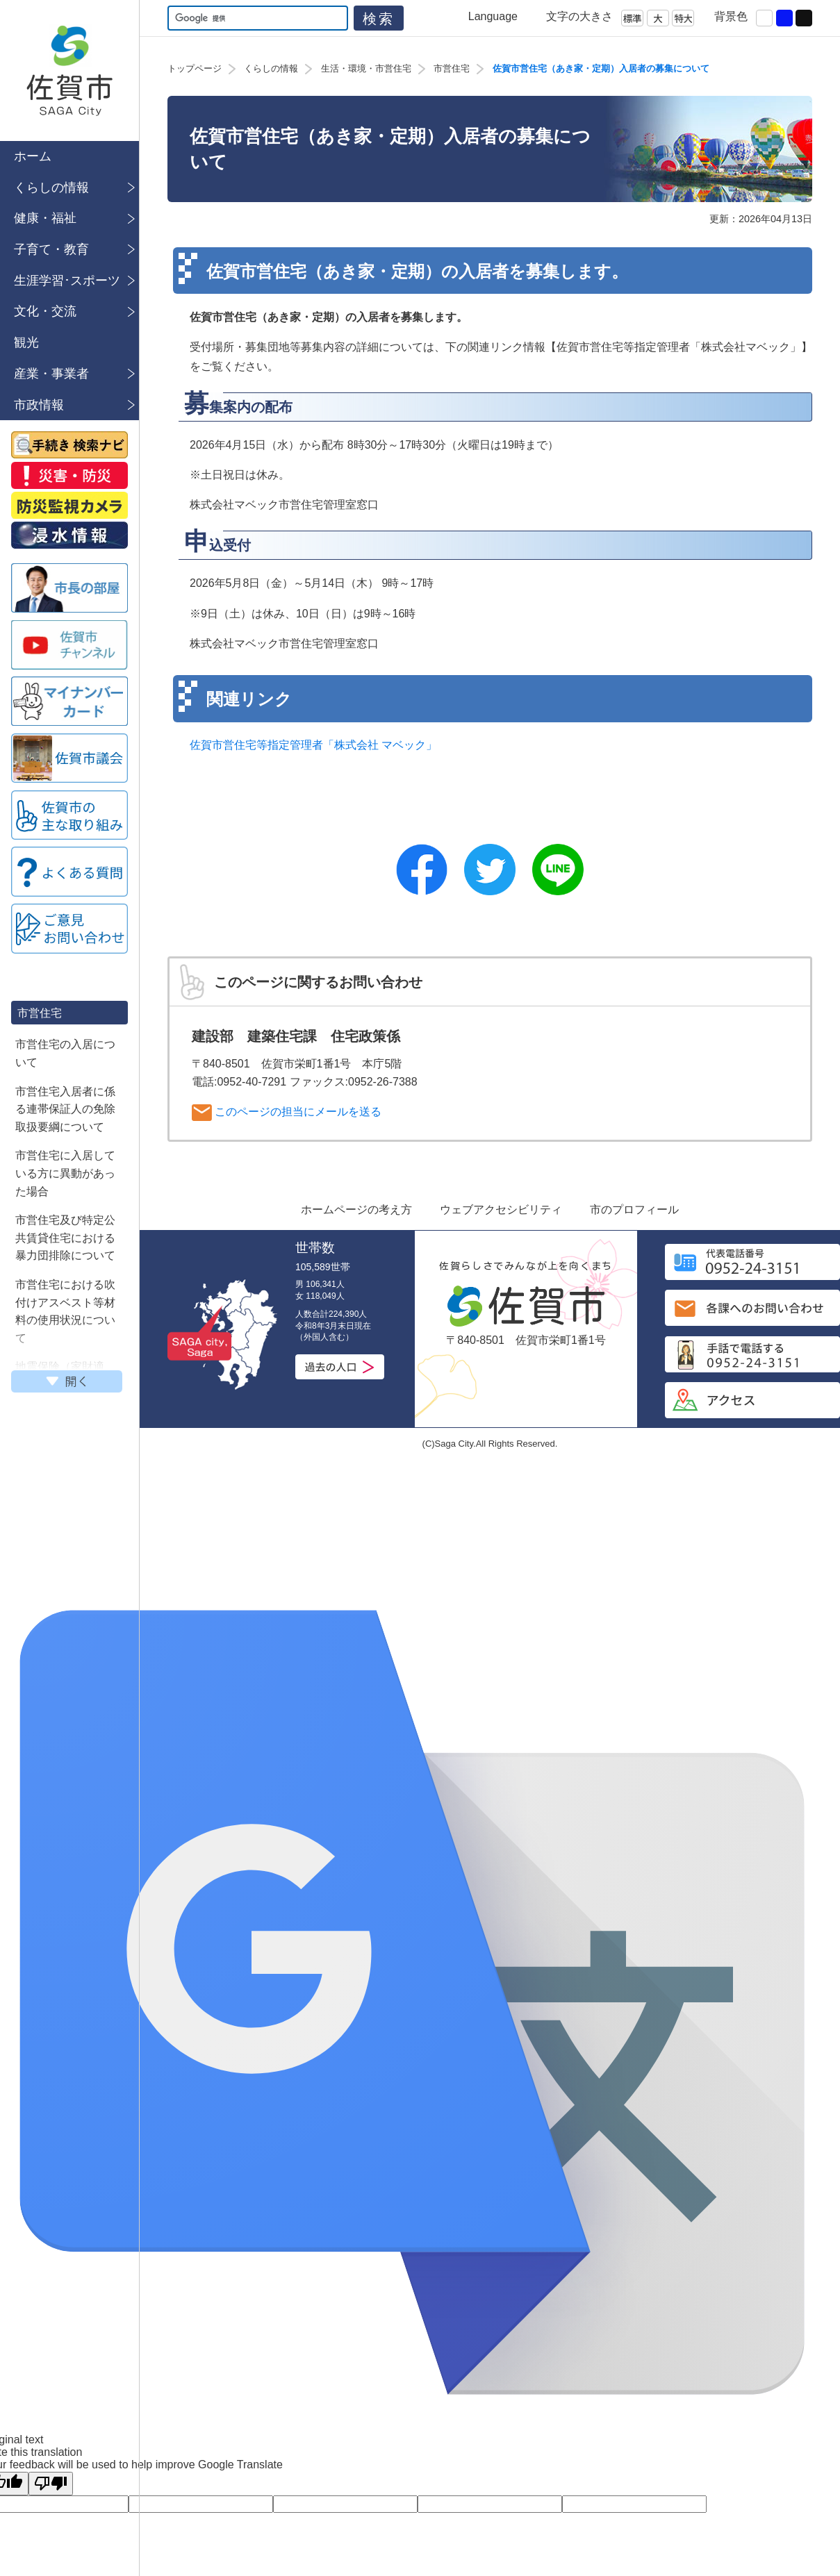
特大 (683, 18)
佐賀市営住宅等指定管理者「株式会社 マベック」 (313, 745)
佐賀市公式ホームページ (69, 70)
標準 (632, 18)
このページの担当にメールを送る (286, 1112)
